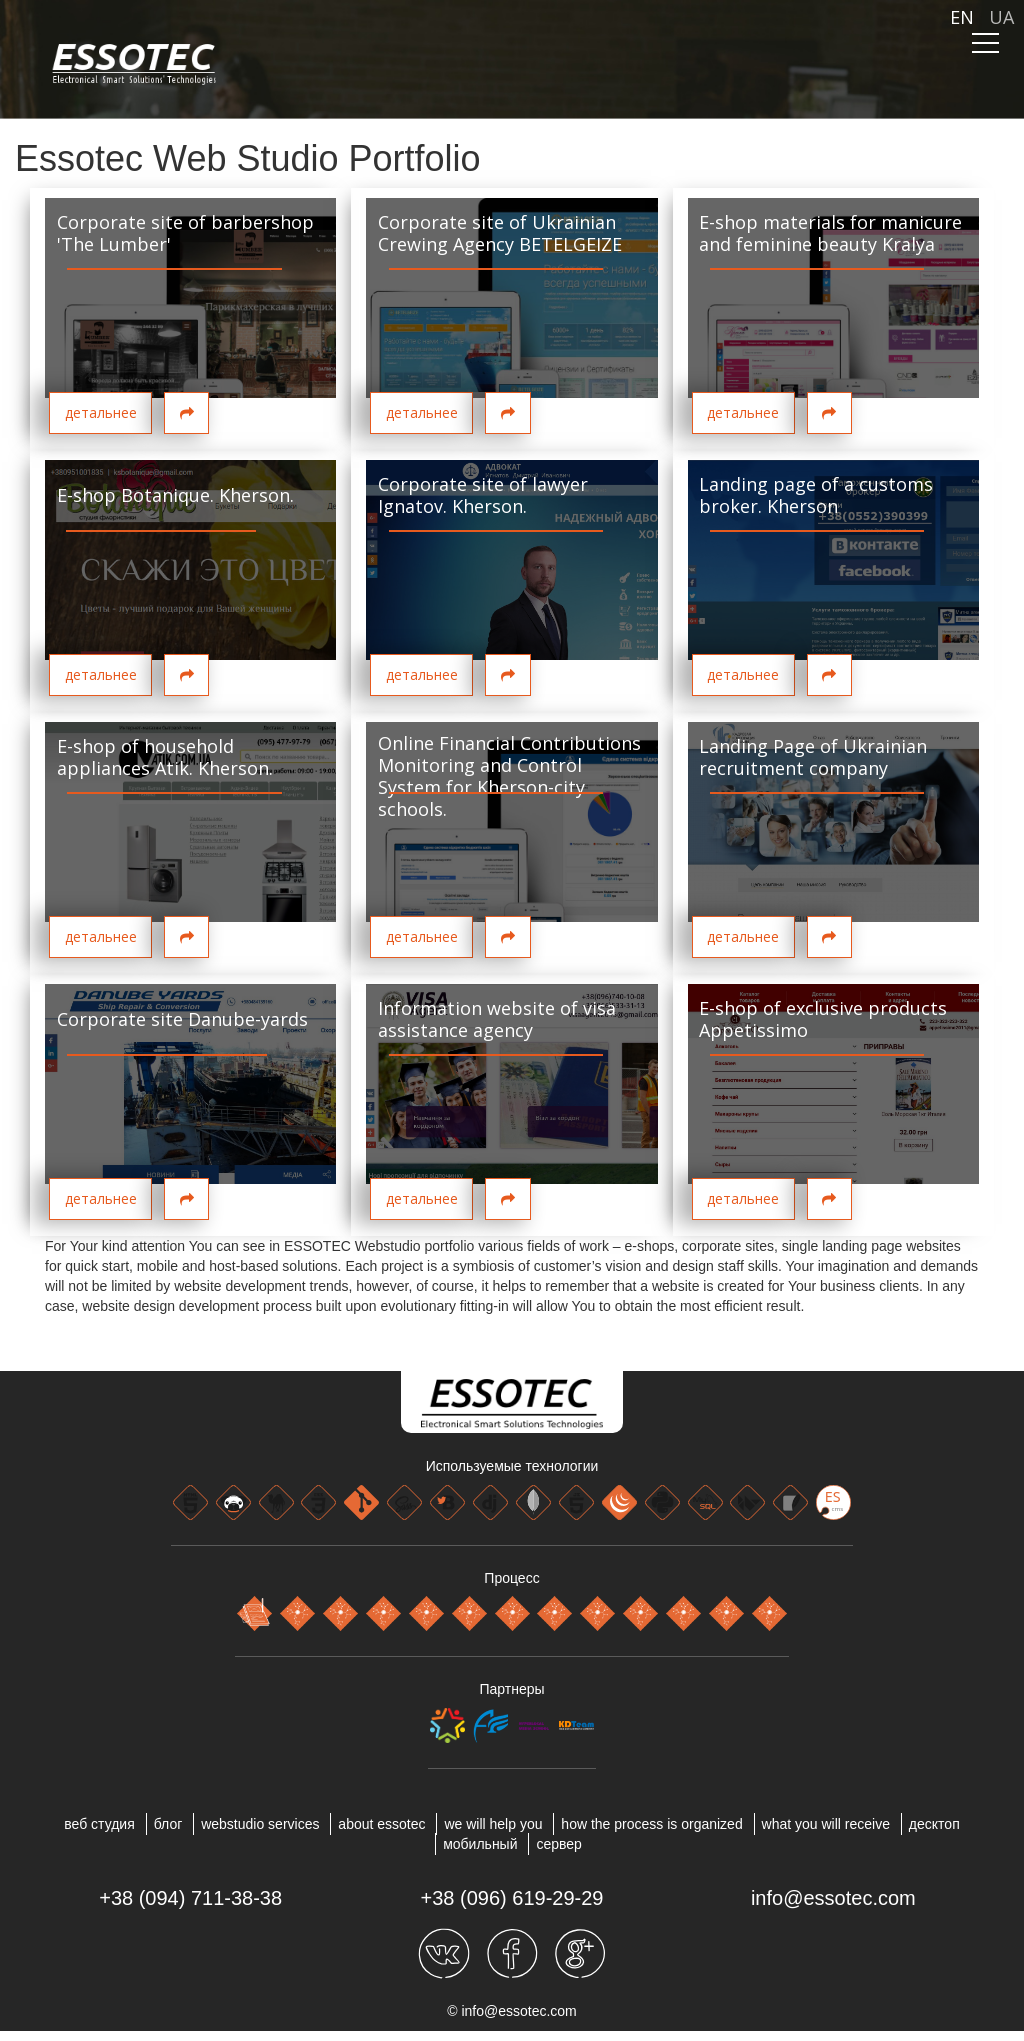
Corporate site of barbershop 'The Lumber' (185, 233)
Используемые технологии (512, 1466)
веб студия (99, 1824)
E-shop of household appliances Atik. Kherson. (165, 757)
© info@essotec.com (512, 2011)
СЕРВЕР (558, 1844)
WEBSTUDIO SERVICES (260, 1824)
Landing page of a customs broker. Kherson (816, 495)
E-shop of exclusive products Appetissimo (823, 1019)
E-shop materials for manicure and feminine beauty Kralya (830, 233)
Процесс (511, 1578)
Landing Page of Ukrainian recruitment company (813, 757)
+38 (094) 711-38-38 (190, 1898)
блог (168, 1824)
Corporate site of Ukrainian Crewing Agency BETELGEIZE (500, 233)
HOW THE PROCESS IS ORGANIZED (651, 1824)
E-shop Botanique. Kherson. (175, 495)
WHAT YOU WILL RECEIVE (826, 1824)
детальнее (101, 412)
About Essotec (381, 1824)
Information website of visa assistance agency (497, 1019)
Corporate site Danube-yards (182, 1019)
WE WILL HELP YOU (493, 1824)
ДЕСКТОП (934, 1824)
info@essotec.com (833, 1898)
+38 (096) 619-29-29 (512, 1898)
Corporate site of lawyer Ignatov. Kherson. (483, 495)
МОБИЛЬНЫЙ (480, 1844)
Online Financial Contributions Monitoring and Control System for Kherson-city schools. (509, 776)
